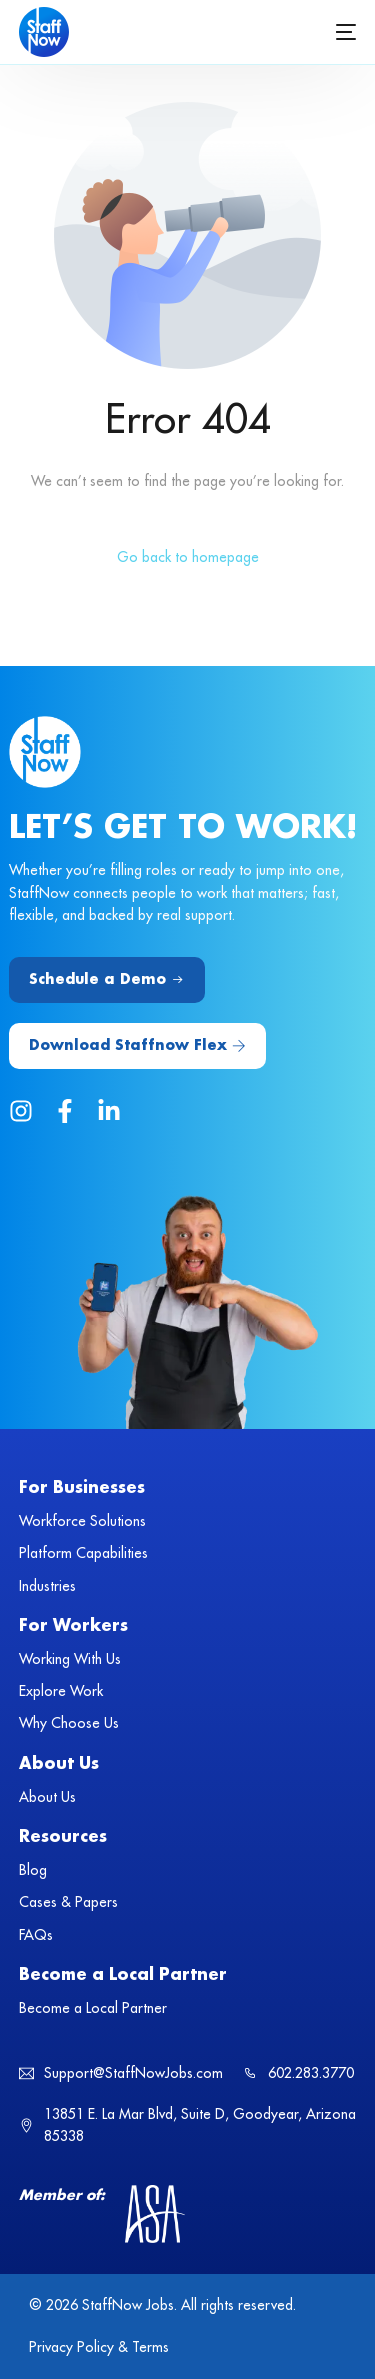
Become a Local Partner (123, 1975)
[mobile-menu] (344, 32)
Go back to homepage (188, 557)
